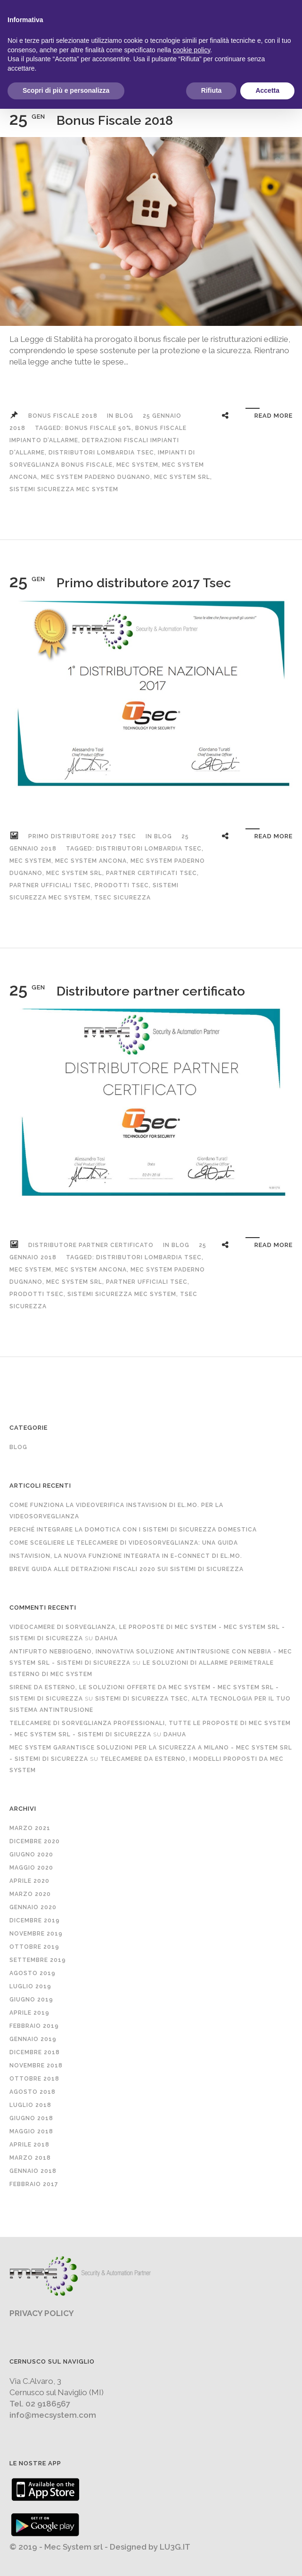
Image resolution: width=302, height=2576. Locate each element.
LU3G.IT (175, 2547)
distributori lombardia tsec (101, 452)
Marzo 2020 (30, 1894)
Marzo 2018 (30, 2158)
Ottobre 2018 (34, 2078)
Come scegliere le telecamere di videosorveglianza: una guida (123, 1542)
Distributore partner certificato (151, 991)
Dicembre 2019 (34, 1920)
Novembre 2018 (36, 2065)
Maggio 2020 (31, 1867)
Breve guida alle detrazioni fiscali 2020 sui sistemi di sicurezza (126, 1569)
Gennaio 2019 (33, 2039)
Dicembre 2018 (34, 2052)
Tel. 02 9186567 (39, 2403)
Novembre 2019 (36, 1933)
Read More (273, 415)
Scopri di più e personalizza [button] (66, 90)
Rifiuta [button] (211, 90)
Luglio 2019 (30, 1986)
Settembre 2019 (37, 1960)
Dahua (106, 1638)
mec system (137, 465)
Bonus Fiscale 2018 (115, 120)
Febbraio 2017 (33, 2184)
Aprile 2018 (29, 2144)
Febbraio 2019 (34, 2026)
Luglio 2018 (30, 2105)
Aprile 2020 (29, 1881)
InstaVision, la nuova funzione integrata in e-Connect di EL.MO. (125, 1556)
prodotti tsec (122, 885)
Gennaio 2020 (33, 1907)
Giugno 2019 (31, 1999)
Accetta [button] (267, 90)
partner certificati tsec (151, 873)
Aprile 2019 (29, 2012)
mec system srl (182, 477)
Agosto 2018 (32, 2092)
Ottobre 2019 (34, 1947)
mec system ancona (91, 861)
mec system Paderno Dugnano (95, 477)
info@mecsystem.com (52, 2415)
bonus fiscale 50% (98, 428)
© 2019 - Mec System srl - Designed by (84, 2547)
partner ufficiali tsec (50, 885)
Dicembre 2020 (34, 1841)
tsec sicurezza (122, 897)
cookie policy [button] (191, 50)
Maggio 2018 (31, 2131)
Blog (124, 416)
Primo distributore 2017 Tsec (144, 582)
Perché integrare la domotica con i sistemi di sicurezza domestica (133, 1529)
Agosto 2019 (32, 1973)
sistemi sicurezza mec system (63, 489)
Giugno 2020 (31, 1854)
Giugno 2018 (31, 2118)
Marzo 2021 (29, 1828)
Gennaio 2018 (33, 2171)
